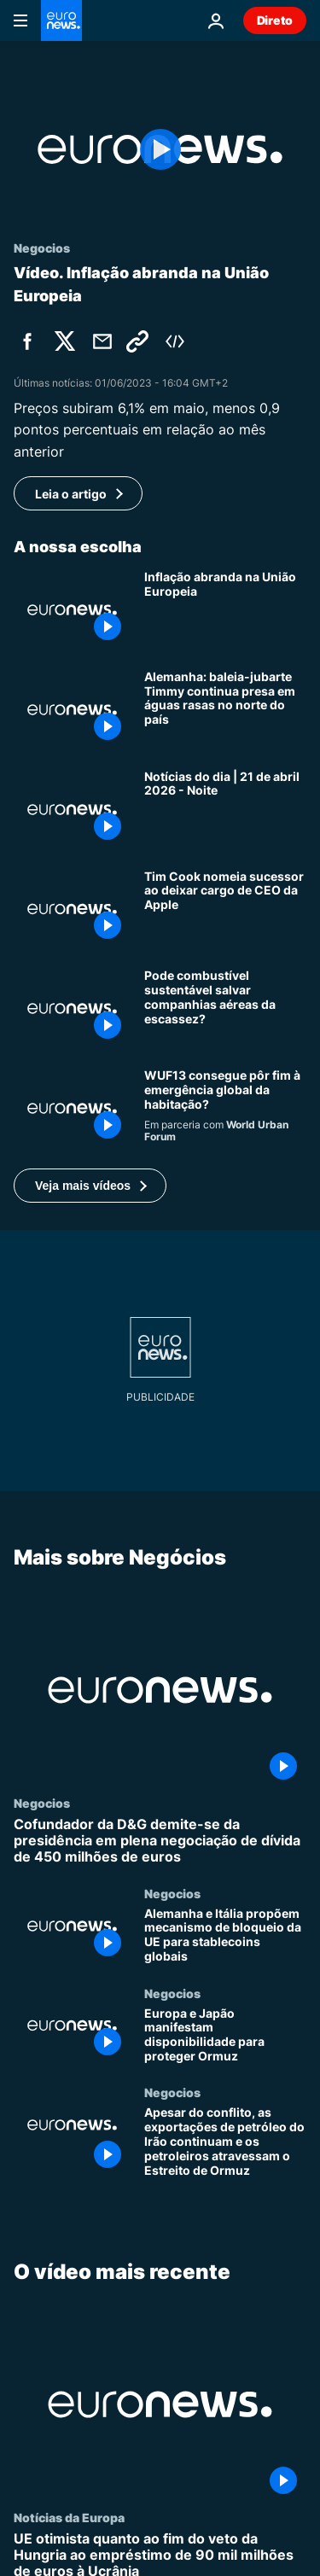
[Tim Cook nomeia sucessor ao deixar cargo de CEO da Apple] (225, 909)
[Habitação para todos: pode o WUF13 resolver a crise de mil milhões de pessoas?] (225, 1108)
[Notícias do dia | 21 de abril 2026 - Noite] (225, 809)
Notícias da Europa (69, 2517)
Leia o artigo (71, 494)
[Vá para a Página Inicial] (61, 20)
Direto (275, 20)
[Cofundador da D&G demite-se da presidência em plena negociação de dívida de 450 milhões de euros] (160, 1841)
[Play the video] (160, 149)
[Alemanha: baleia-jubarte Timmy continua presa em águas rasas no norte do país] (225, 709)
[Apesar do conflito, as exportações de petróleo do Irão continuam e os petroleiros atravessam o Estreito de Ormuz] (225, 2142)
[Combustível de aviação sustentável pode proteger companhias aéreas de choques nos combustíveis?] (225, 1008)
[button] (90, 1186)
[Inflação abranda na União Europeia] (225, 610)
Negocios (42, 1803)
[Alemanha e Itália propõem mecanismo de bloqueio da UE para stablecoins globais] (225, 1936)
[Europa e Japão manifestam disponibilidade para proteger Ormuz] (225, 2036)
